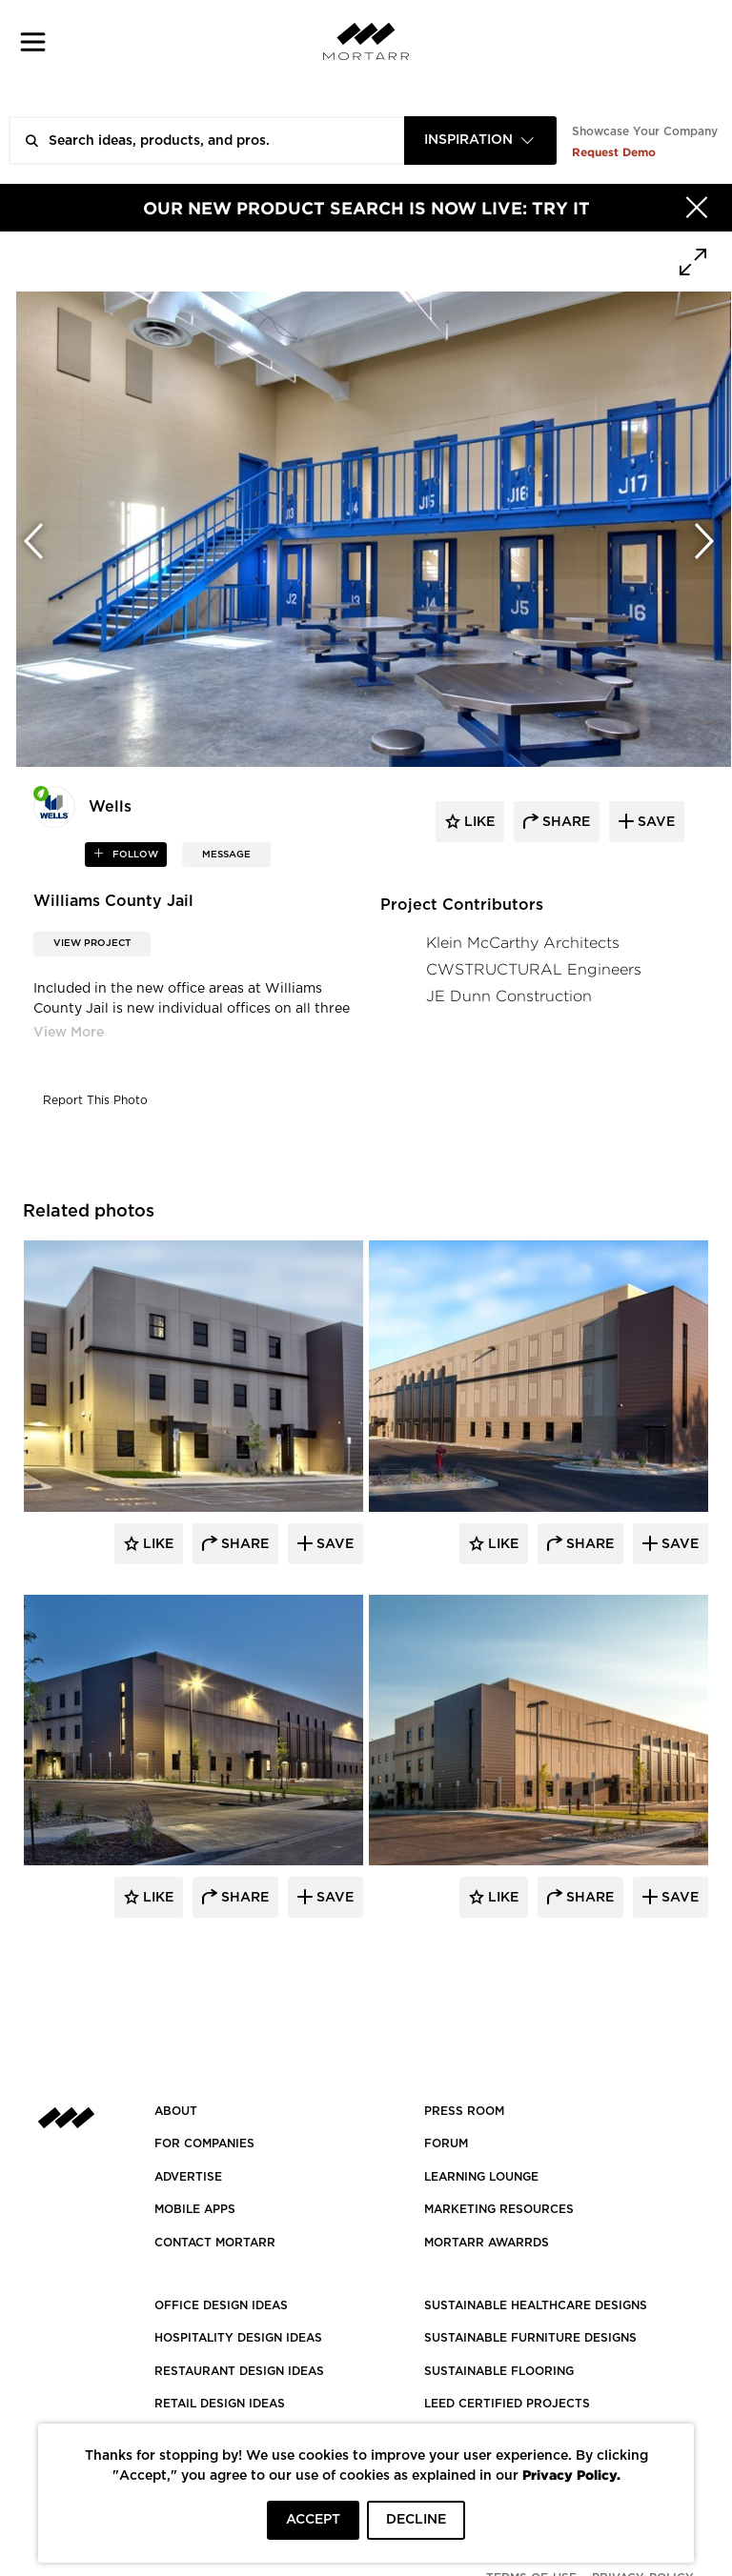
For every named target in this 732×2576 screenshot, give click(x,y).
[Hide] (696, 207)
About (175, 2111)
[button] (33, 41)
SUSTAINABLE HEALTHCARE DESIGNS (535, 2305)
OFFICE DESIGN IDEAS (221, 2305)
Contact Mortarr (214, 2242)
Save (333, 1544)
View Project (92, 943)
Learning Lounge (481, 2177)
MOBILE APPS (194, 2209)
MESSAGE (226, 854)
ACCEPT (313, 2519)
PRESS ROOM (464, 2111)
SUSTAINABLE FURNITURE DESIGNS (530, 2338)
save (654, 822)
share (564, 822)
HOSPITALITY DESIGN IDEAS (238, 2338)
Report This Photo (95, 1100)
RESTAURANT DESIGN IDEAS (239, 2371)
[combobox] (480, 140)
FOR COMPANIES (204, 2143)
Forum (446, 2143)
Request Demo (614, 152)
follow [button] (134, 854)
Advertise (188, 2177)
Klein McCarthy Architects (523, 943)
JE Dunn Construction (509, 996)
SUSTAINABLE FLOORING (499, 2371)
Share (243, 1544)
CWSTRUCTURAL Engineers (533, 969)
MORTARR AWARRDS (486, 2242)
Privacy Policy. (571, 2474)
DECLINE (416, 2519)
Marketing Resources (499, 2209)
